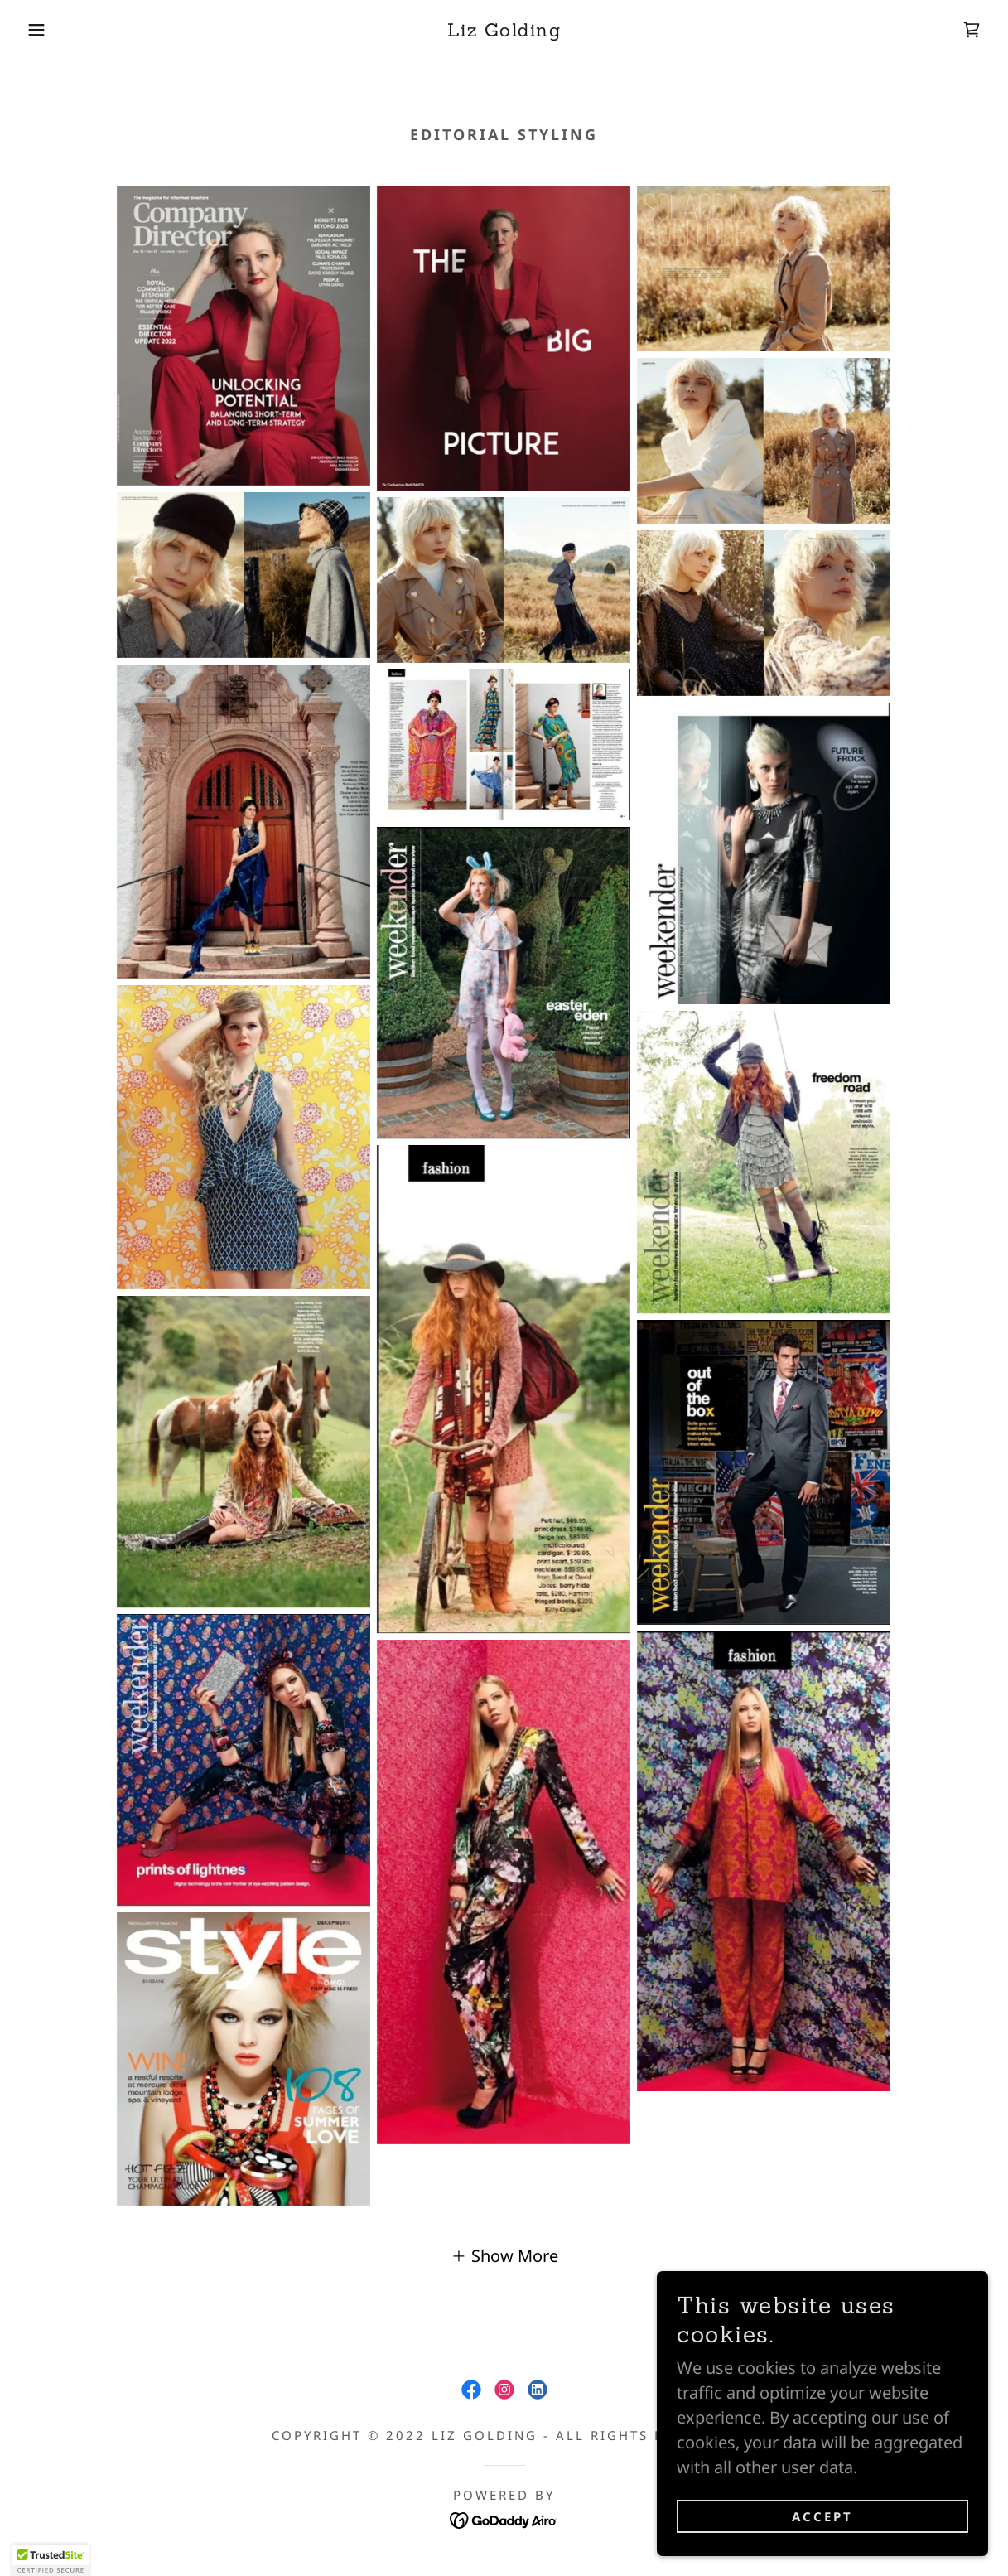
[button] (50, 29)
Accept (822, 2516)
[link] (504, 30)
